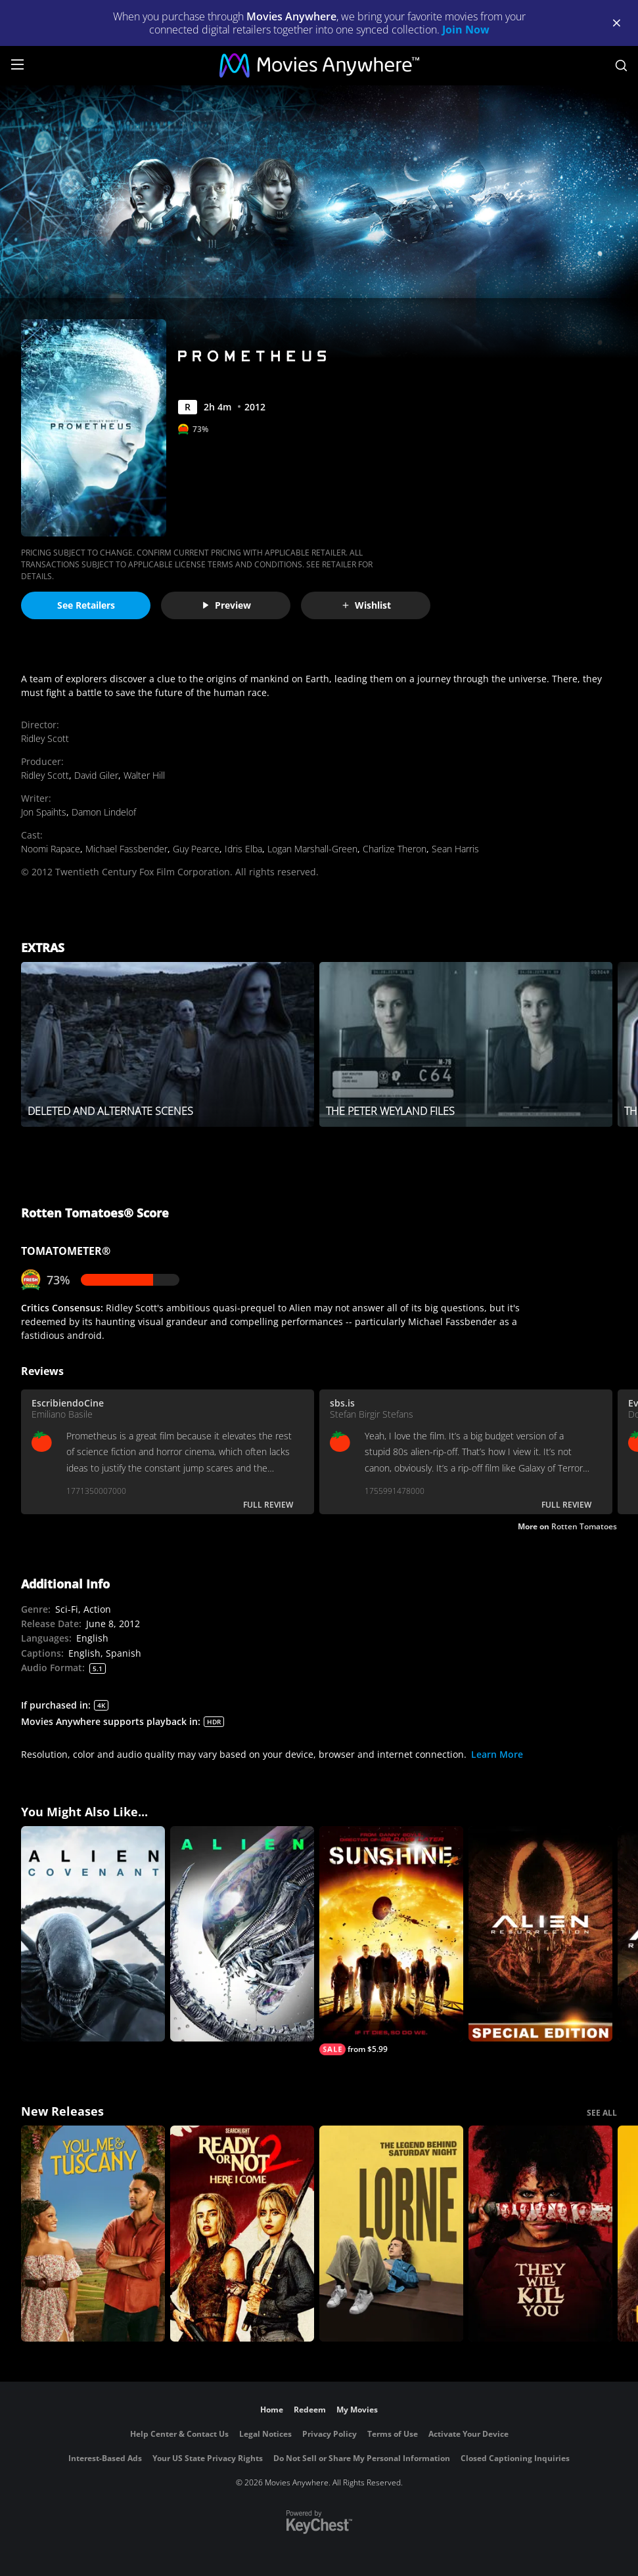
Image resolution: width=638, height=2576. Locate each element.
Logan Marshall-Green (312, 848)
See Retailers (86, 605)
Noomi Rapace (50, 848)
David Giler (96, 775)
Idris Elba (243, 848)
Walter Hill (144, 775)
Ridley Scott (45, 738)
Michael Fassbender (126, 848)
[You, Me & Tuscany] (93, 2234)
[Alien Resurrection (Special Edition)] (540, 1934)
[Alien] (242, 1934)
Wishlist (366, 605)
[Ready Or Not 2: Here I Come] (242, 2234)
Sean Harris (455, 848)
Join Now (466, 29)
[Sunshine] (391, 1941)
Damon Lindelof (104, 812)
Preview (226, 605)
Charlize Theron (394, 848)
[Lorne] (391, 2234)
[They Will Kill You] (540, 2234)
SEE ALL (602, 2112)
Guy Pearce (196, 848)
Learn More (497, 1754)
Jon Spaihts (43, 812)
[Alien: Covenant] (93, 1934)
